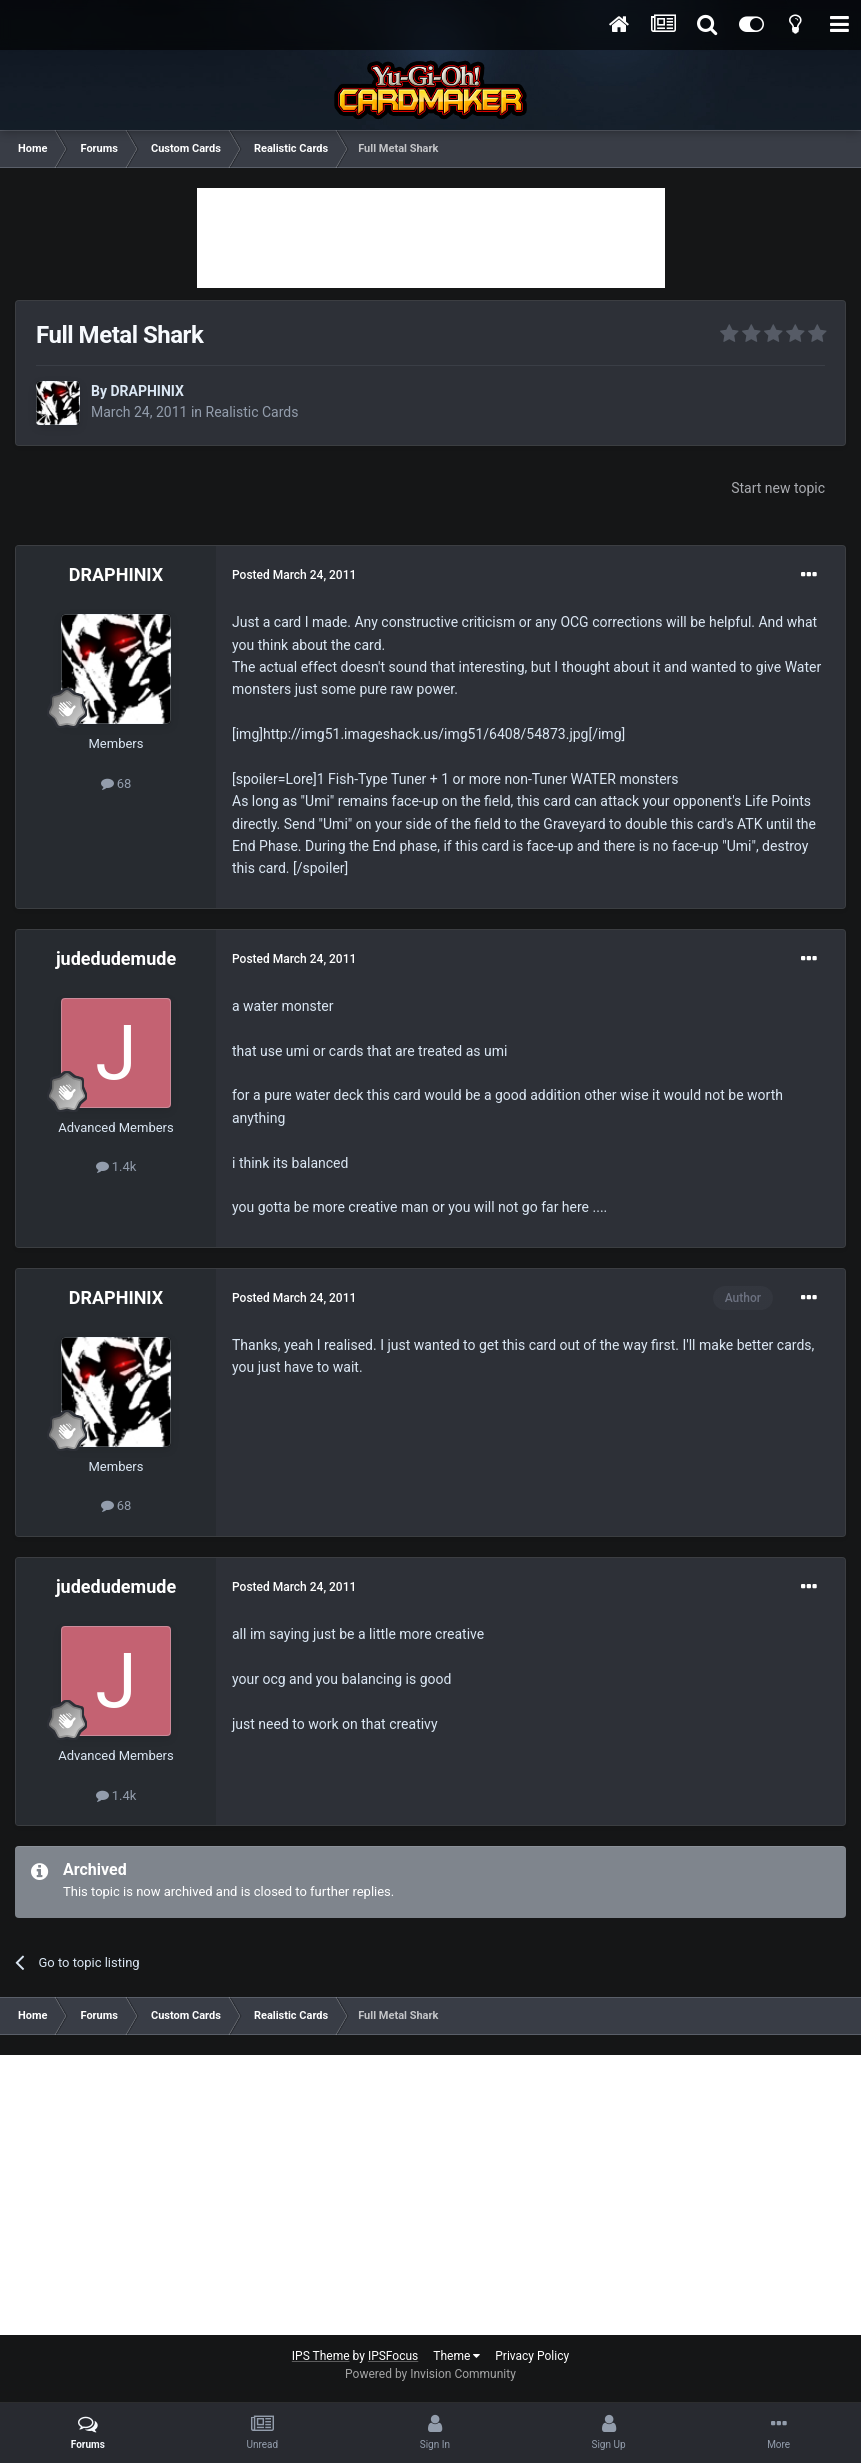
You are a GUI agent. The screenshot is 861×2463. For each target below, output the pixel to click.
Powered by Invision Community (430, 2374)
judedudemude (116, 958)
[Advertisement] (431, 238)
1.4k (116, 1166)
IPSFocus (393, 2356)
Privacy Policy (532, 2356)
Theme (456, 2356)
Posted (294, 575)
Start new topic (778, 488)
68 (116, 783)
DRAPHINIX (146, 391)
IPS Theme (321, 2356)
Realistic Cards (252, 412)
